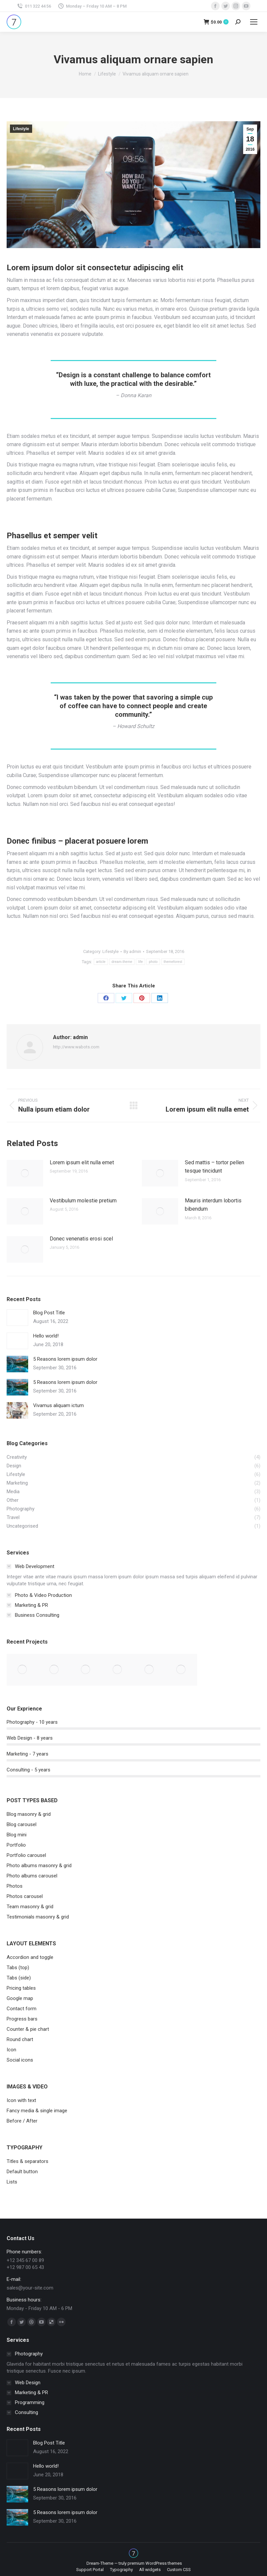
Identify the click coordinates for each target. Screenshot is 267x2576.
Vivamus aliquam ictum (58, 1405)
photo (153, 962)
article (101, 962)
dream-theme (122, 962)
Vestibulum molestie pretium (83, 1200)
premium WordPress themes (155, 2563)
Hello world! (46, 1336)
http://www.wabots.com (76, 1046)
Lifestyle (21, 129)
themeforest (173, 962)
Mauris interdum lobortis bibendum (213, 1204)
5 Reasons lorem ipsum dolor (65, 1359)
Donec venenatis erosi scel (81, 1238)
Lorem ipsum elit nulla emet (82, 1162)
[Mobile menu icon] (253, 21)
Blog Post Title (49, 1313)
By (132, 951)
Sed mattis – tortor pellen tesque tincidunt (214, 1166)
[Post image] (25, 1173)
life (140, 962)
